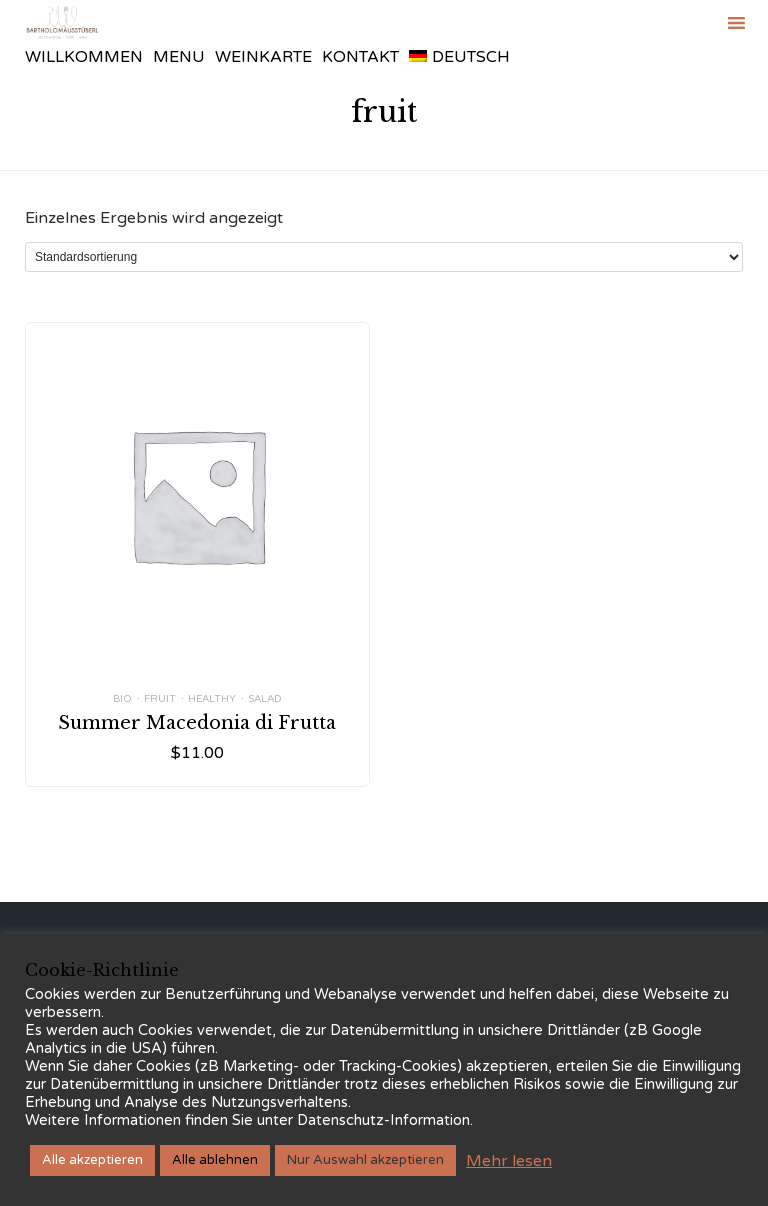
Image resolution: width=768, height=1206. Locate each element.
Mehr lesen (509, 1161)
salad (265, 699)
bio (122, 699)
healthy (212, 699)
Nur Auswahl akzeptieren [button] (365, 1160)
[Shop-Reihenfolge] (384, 257)
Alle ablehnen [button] (215, 1160)
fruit (160, 699)
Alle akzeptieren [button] (92, 1160)
